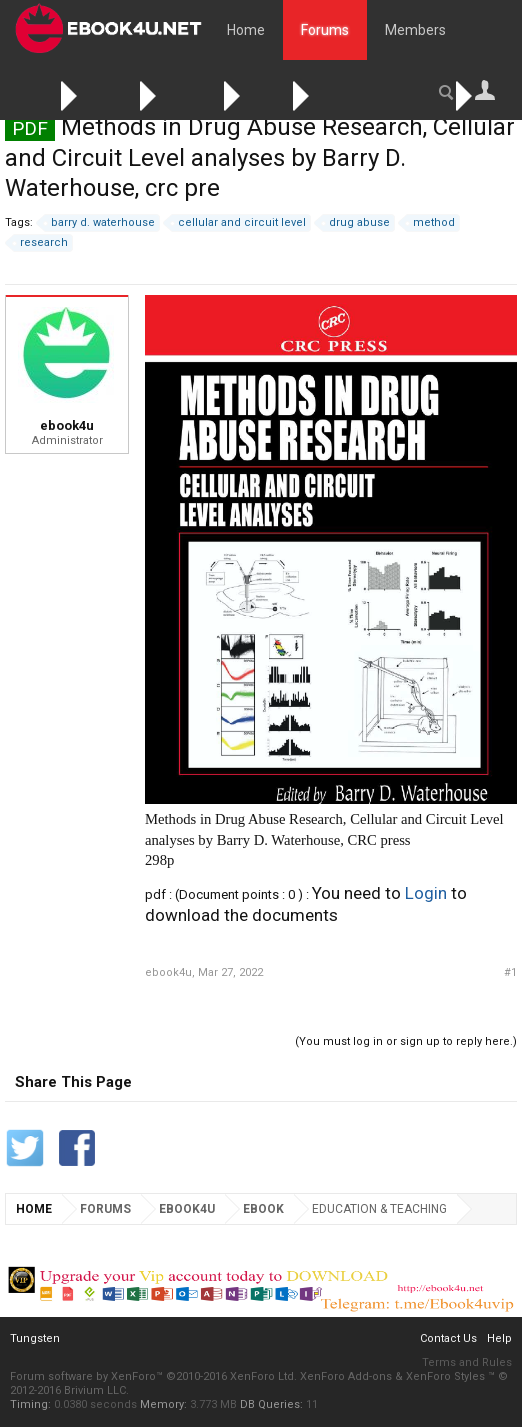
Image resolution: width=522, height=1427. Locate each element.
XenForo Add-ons (346, 1376)
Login (426, 893)
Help (499, 1338)
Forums (325, 30)
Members (415, 30)
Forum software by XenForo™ (153, 1376)
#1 (510, 972)
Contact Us (448, 1338)
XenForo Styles (445, 1376)
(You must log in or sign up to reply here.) (406, 1041)
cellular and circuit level (239, 223)
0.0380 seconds (95, 1404)
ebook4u (67, 425)
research (41, 243)
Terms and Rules (467, 1362)
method (431, 223)
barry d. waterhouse (100, 223)
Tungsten (35, 1338)
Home (246, 30)
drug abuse (356, 223)
